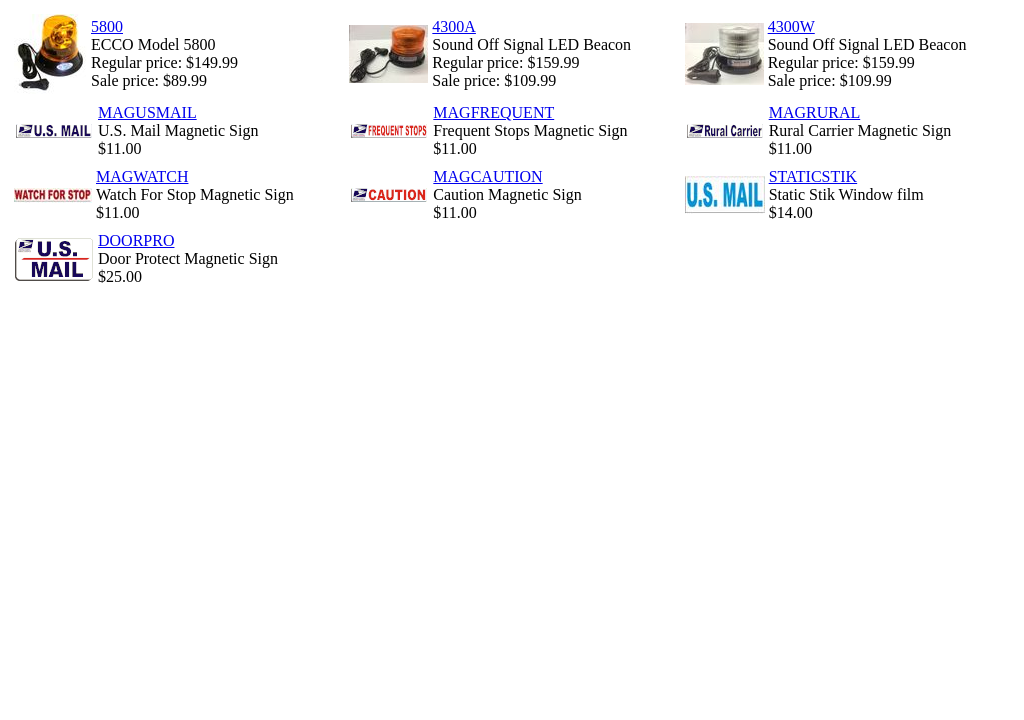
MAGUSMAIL (147, 112)
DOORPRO (136, 240)
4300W (791, 26)
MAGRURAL (815, 112)
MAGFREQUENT (493, 112)
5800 (107, 26)
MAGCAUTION (487, 176)
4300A (454, 26)
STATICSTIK (813, 176)
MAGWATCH (142, 176)
